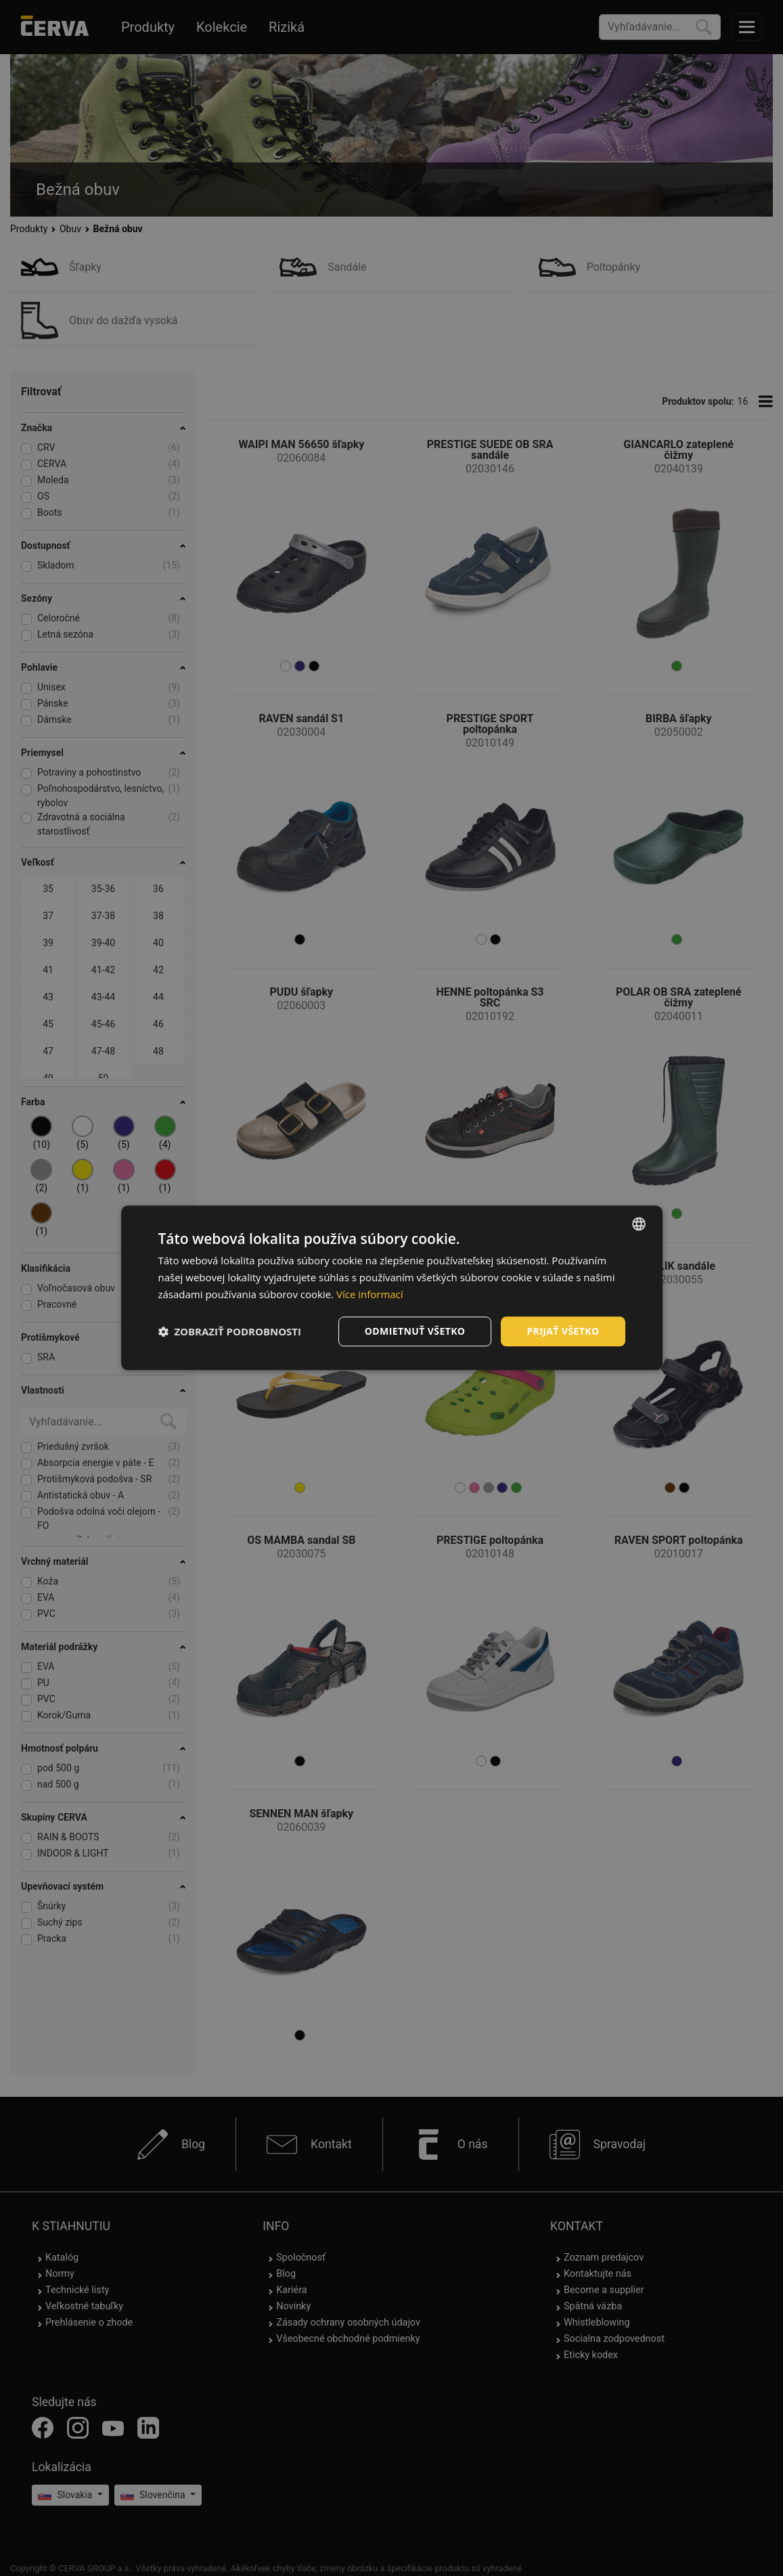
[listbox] (639, 1223)
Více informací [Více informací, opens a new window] (369, 1294)
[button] (230, 1331)
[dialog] (392, 1287)
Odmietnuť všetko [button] (415, 1331)
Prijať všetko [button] (563, 1331)
